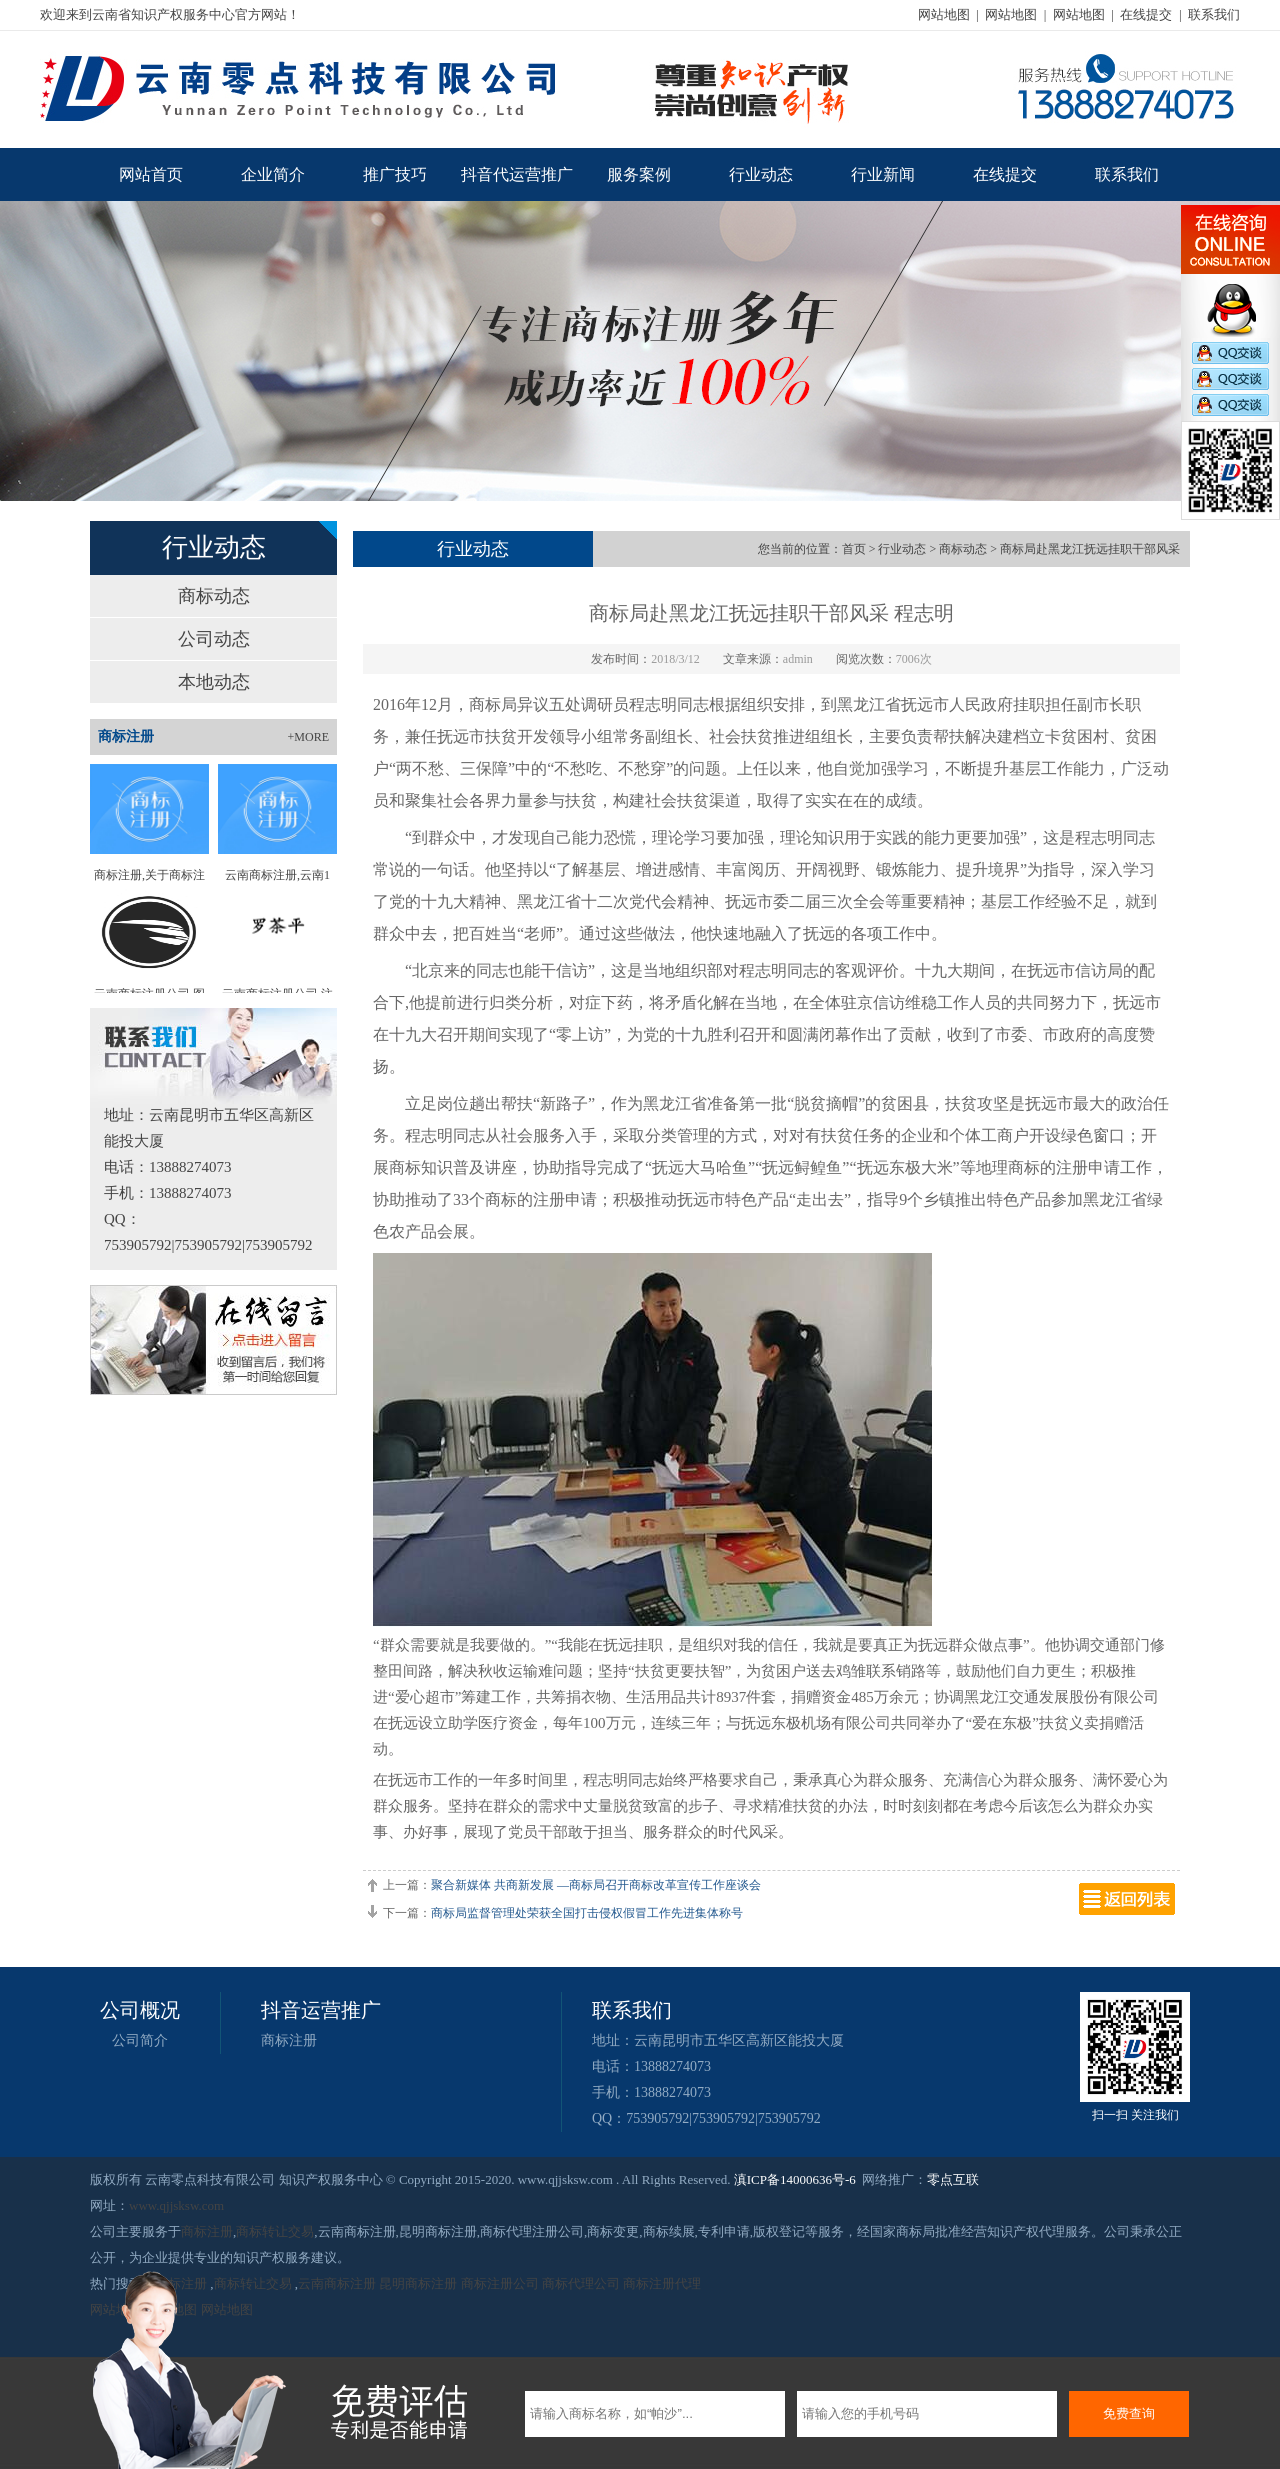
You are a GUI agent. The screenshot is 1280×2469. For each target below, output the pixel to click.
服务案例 (639, 174)
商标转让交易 (275, 2231)
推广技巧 (395, 174)
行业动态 (761, 174)
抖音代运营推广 (517, 174)
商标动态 (214, 596)
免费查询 (1129, 2413)
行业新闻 (883, 174)
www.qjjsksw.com (176, 2205)
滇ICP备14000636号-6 (795, 2179)
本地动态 (214, 682)
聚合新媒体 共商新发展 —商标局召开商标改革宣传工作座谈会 (596, 1885)
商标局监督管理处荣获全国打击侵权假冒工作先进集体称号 (587, 1913)
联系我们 (1214, 14)
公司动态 (214, 639)
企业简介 (273, 174)
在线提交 (1146, 14)
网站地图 (944, 14)
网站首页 (151, 174)
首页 (854, 549)
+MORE (308, 737)
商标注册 (289, 2040)
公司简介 (140, 2040)
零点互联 (953, 2179)
